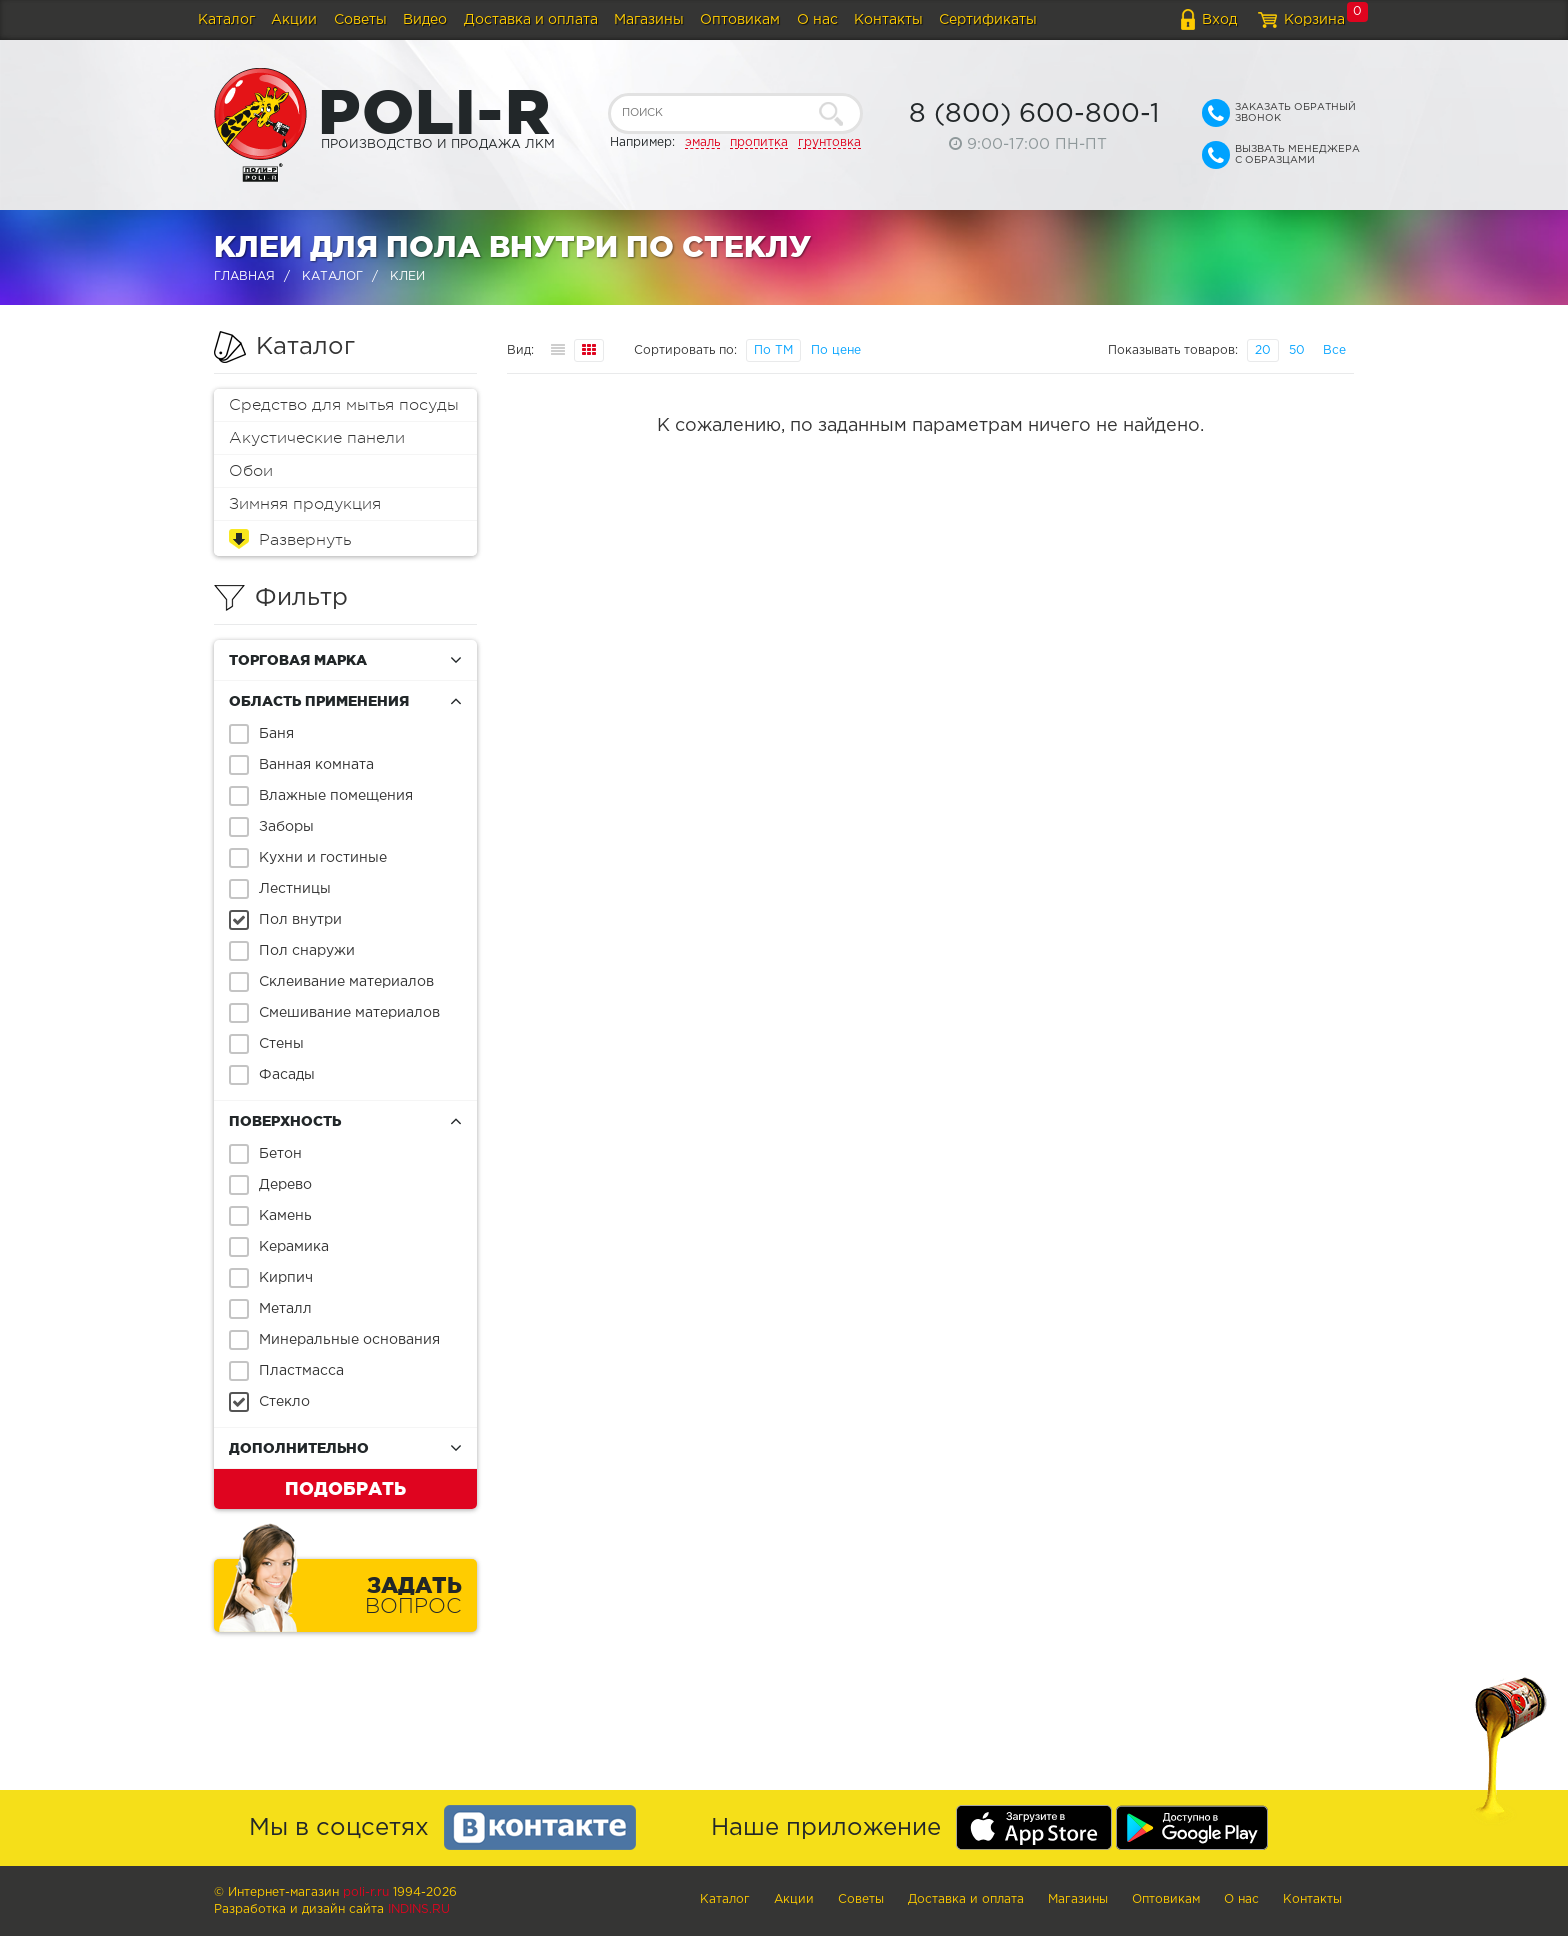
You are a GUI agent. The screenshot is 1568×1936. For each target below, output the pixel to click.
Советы (360, 20)
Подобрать (345, 1488)
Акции (294, 20)
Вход (1219, 20)
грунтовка (829, 142)
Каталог (226, 20)
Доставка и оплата (531, 20)
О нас (817, 20)
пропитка (759, 142)
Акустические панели (317, 438)
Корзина (1314, 20)
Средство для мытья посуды (344, 405)
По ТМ (773, 350)
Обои (251, 471)
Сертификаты (988, 20)
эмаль (702, 142)
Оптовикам (740, 20)
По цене (836, 350)
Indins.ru (419, 1909)
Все (1334, 350)
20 (1263, 350)
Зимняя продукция (305, 504)
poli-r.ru (366, 1892)
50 (1297, 350)
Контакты (888, 20)
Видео (425, 20)
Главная (244, 276)
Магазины (649, 20)
